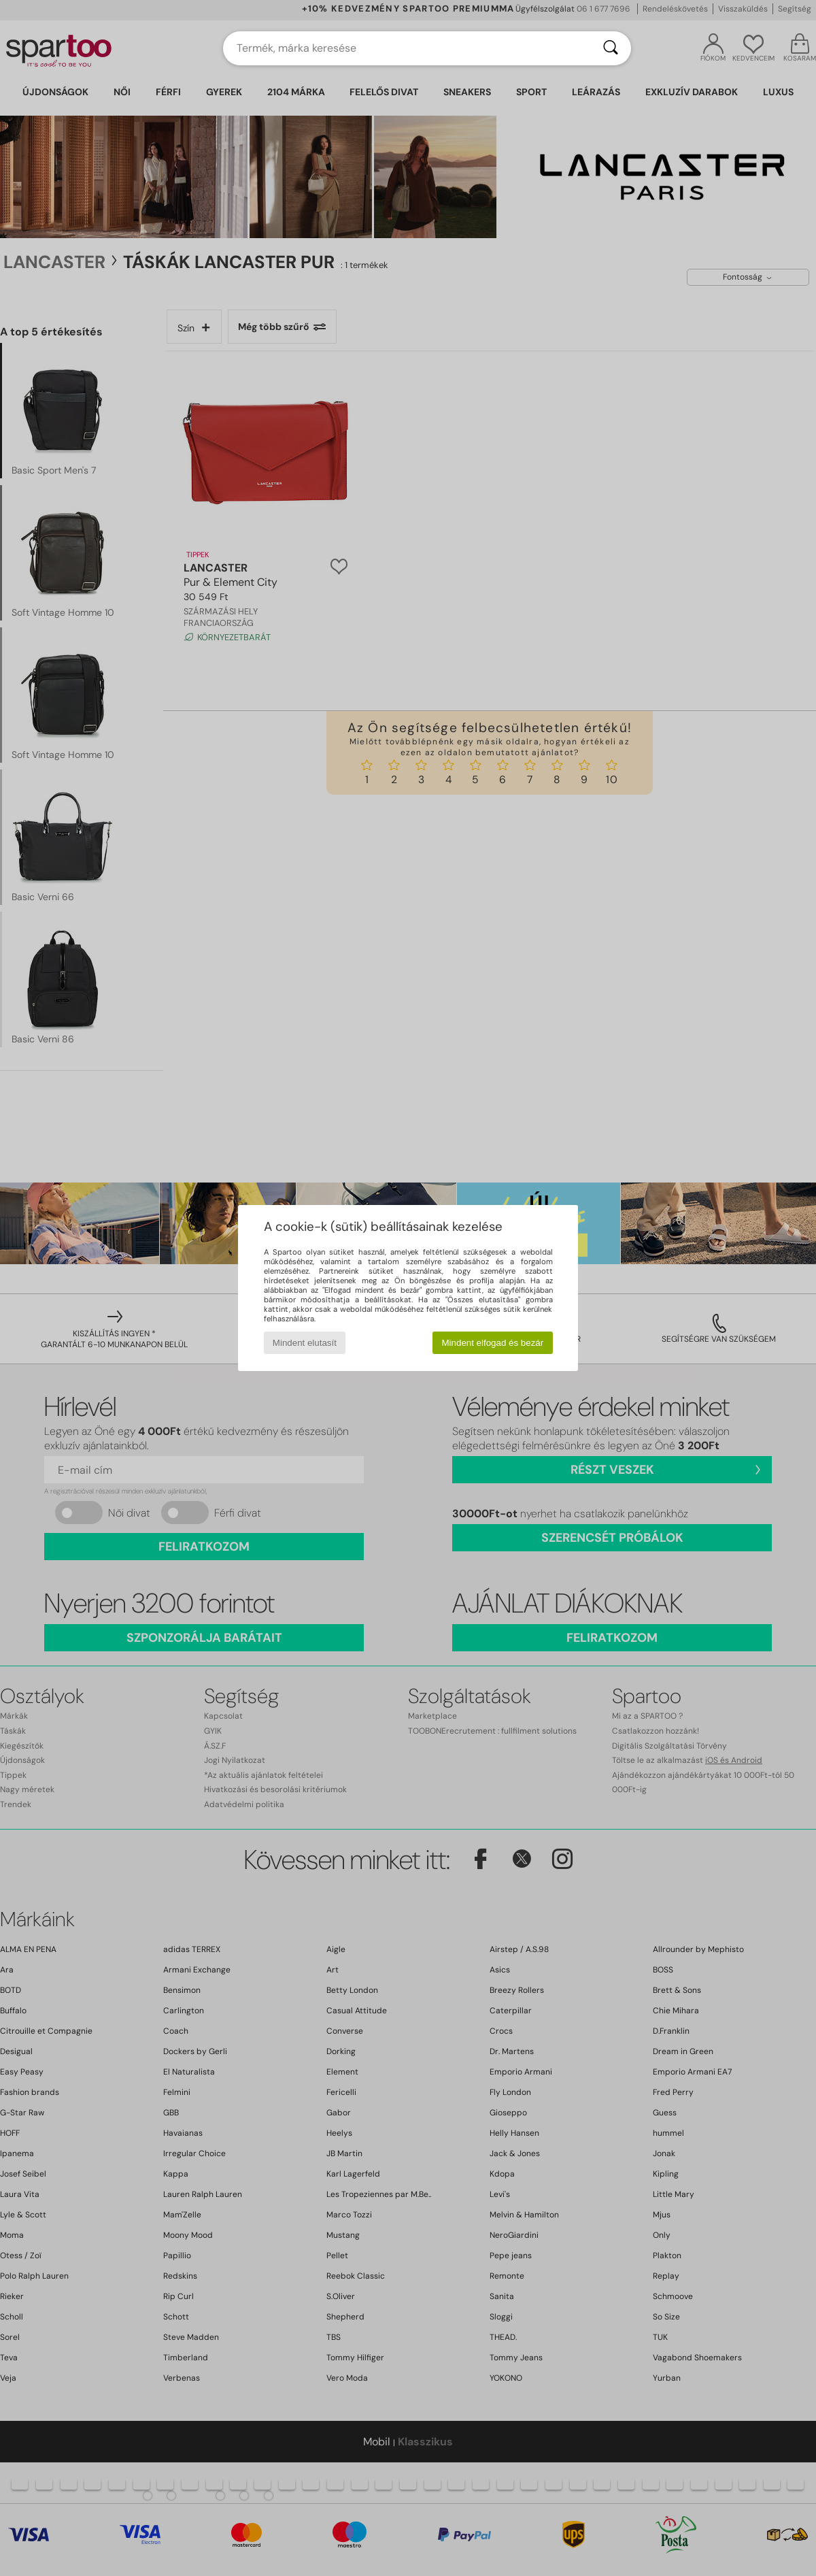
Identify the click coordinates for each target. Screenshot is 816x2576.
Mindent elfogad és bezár (493, 1343)
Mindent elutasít (305, 1343)
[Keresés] (610, 48)
